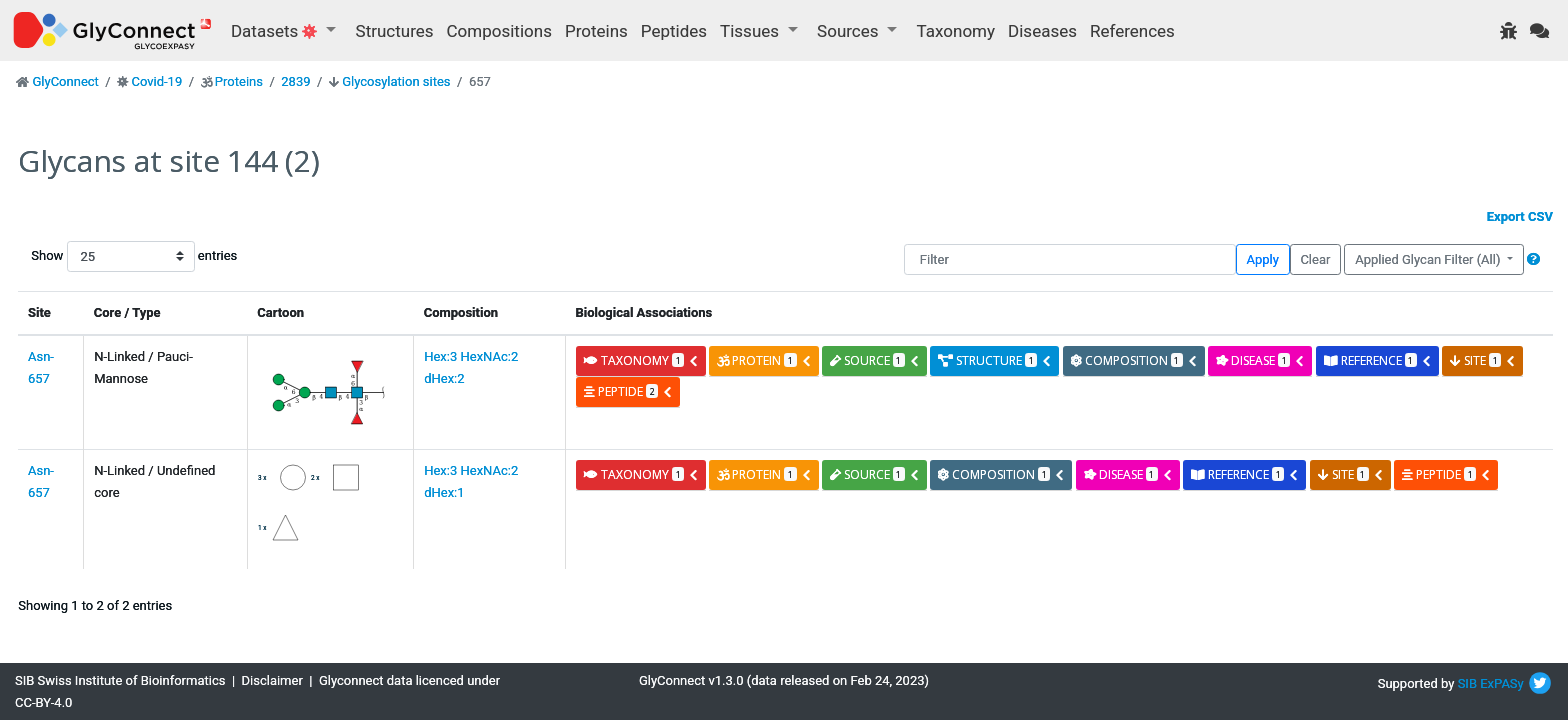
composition (1134, 360)
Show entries (95, 256)
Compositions (499, 31)
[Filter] (1070, 259)
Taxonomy (956, 31)
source (875, 360)
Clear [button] (1315, 259)
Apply (1263, 259)
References (1132, 31)
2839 (295, 81)
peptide (628, 391)
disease (1260, 360)
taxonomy (641, 360)
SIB (1467, 683)
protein (764, 360)
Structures (395, 31)
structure (995, 360)
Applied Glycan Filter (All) (1429, 259)
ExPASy (1502, 683)
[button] (1533, 259)
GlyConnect (65, 81)
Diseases (1042, 31)
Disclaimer (272, 680)
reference (1378, 360)
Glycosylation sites (396, 81)
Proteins (596, 31)
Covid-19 (156, 81)
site (1483, 360)
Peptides (674, 31)
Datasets (276, 31)
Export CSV (1520, 216)
